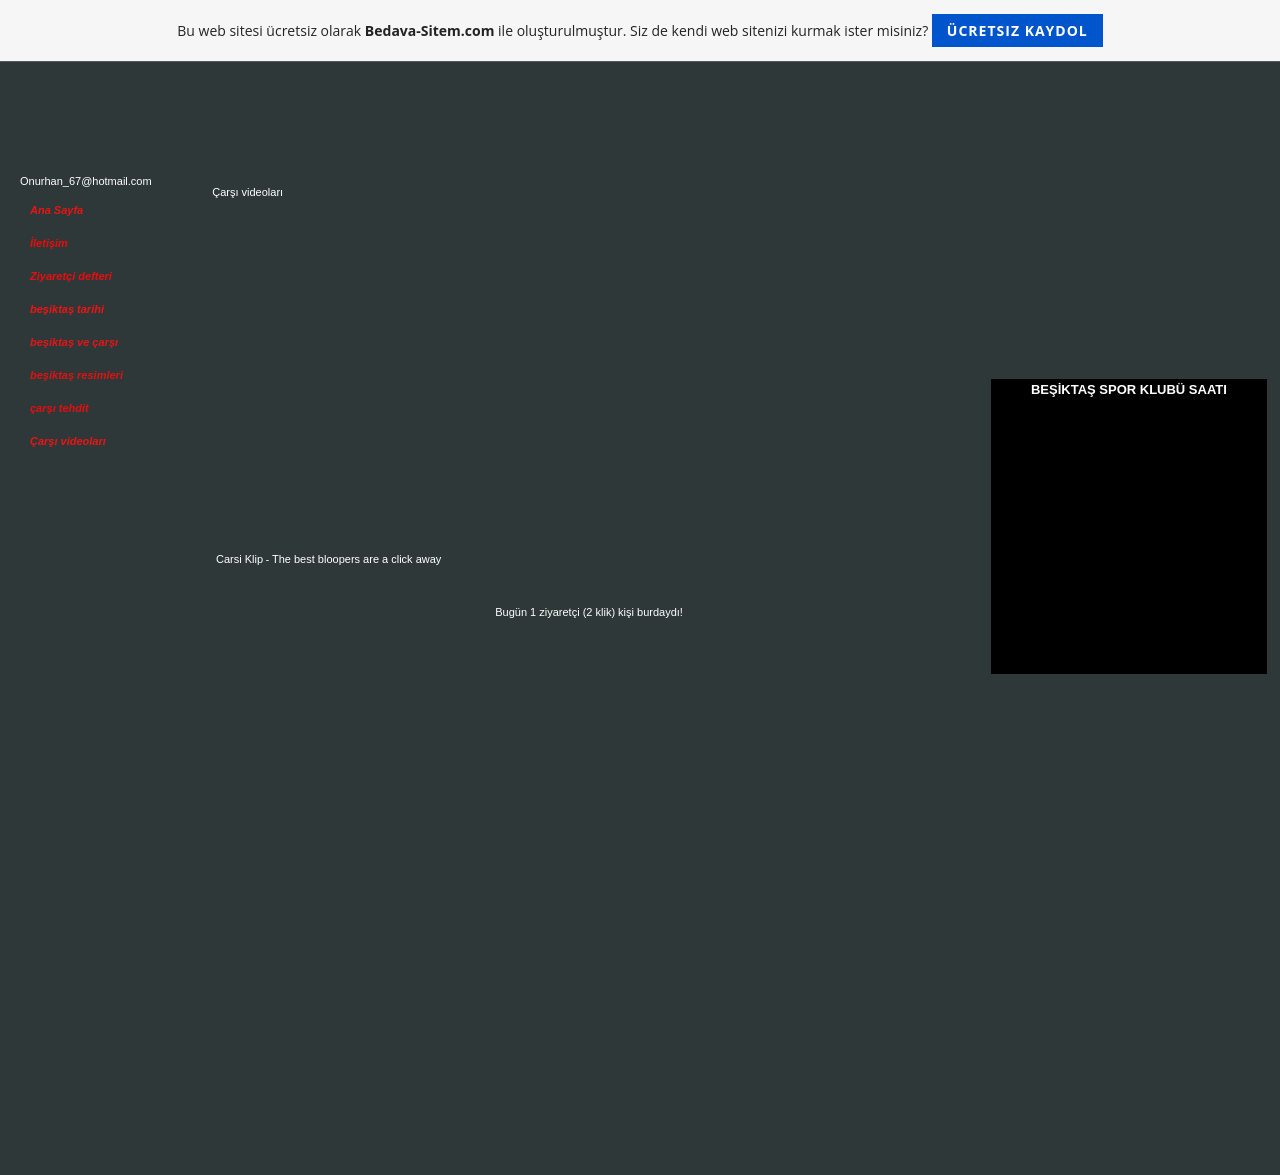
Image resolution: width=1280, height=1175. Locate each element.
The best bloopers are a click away (356, 559)
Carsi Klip (239, 559)
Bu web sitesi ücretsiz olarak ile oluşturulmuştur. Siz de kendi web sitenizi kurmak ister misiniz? (639, 30)
